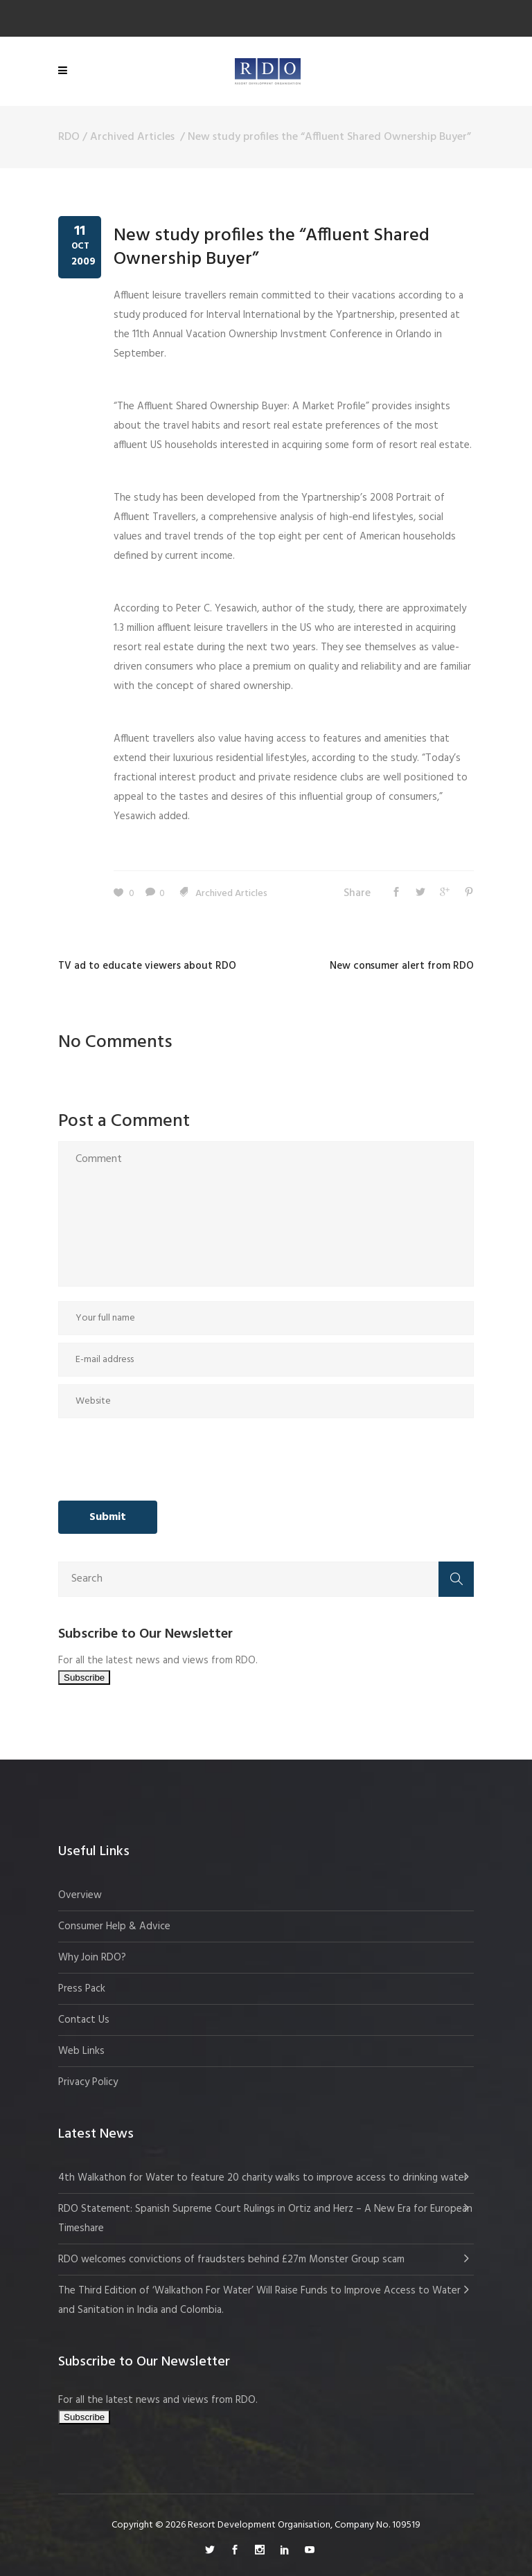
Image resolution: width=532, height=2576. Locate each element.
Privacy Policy (88, 2082)
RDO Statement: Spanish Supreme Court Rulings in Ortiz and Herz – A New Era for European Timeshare (265, 2219)
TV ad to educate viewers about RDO (147, 966)
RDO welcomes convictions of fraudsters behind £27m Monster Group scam (231, 2259)
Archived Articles (132, 137)
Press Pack (81, 1988)
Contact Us (83, 2020)
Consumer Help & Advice (114, 1926)
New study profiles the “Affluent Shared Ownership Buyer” (271, 248)
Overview (80, 1895)
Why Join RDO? (92, 1957)
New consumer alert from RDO (402, 966)
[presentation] (163, 1460)
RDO (69, 137)
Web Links (81, 2051)
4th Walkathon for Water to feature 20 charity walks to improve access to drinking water (263, 2178)
